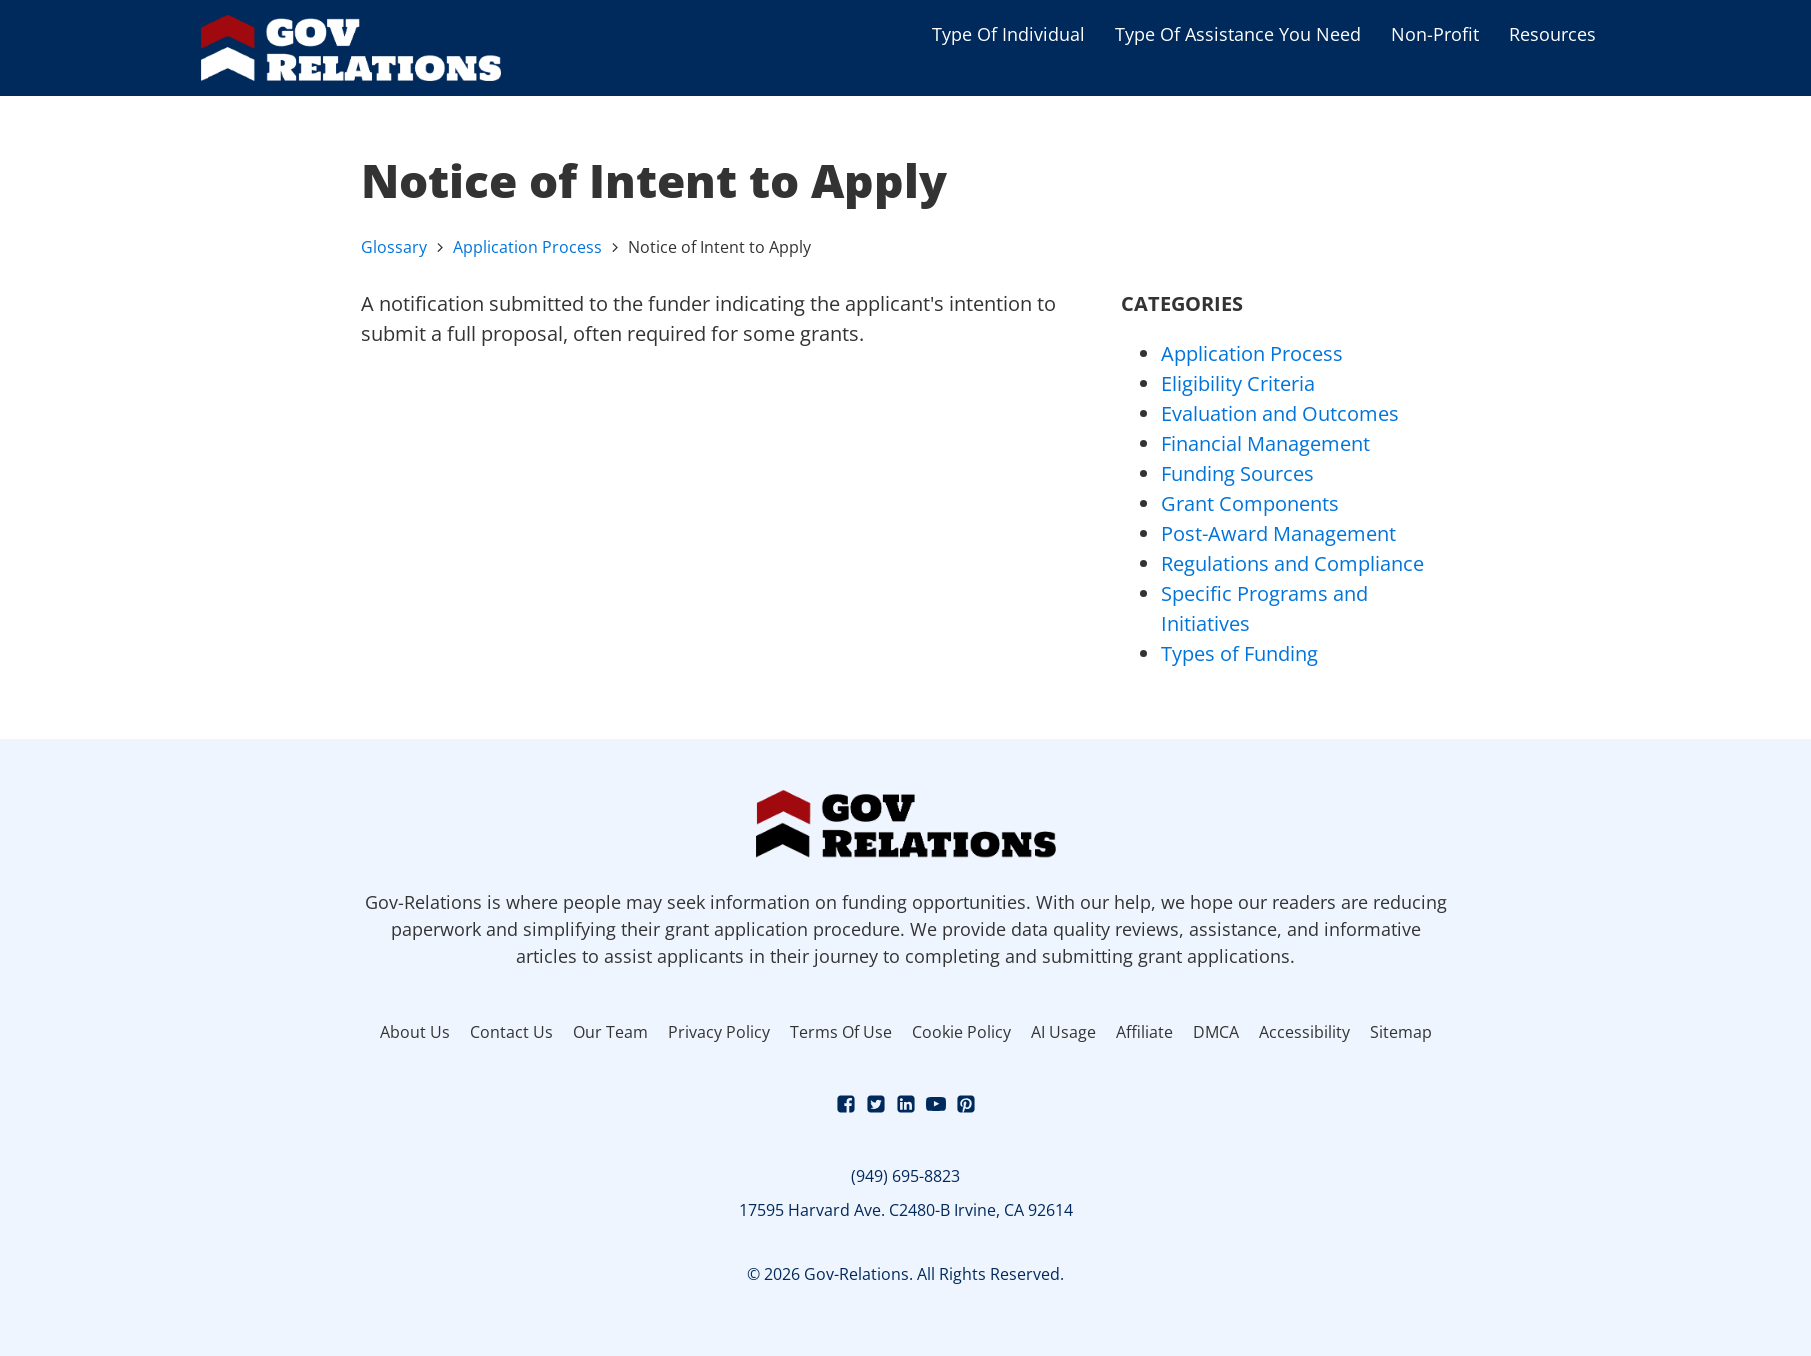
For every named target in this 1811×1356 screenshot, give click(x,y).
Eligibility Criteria (1238, 383)
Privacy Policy (719, 1032)
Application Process (527, 247)
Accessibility (1304, 1032)
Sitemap (1401, 1032)
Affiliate (1144, 1032)
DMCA (1216, 1032)
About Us (415, 1032)
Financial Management (1265, 443)
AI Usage (1063, 1032)
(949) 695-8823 (905, 1176)
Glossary (394, 247)
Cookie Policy (961, 1032)
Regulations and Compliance (1292, 563)
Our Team (610, 1032)
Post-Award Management (1278, 533)
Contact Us (511, 1032)
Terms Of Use (841, 1032)
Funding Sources (1237, 473)
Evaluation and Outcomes (1280, 413)
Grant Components (1250, 503)
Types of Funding (1239, 653)
